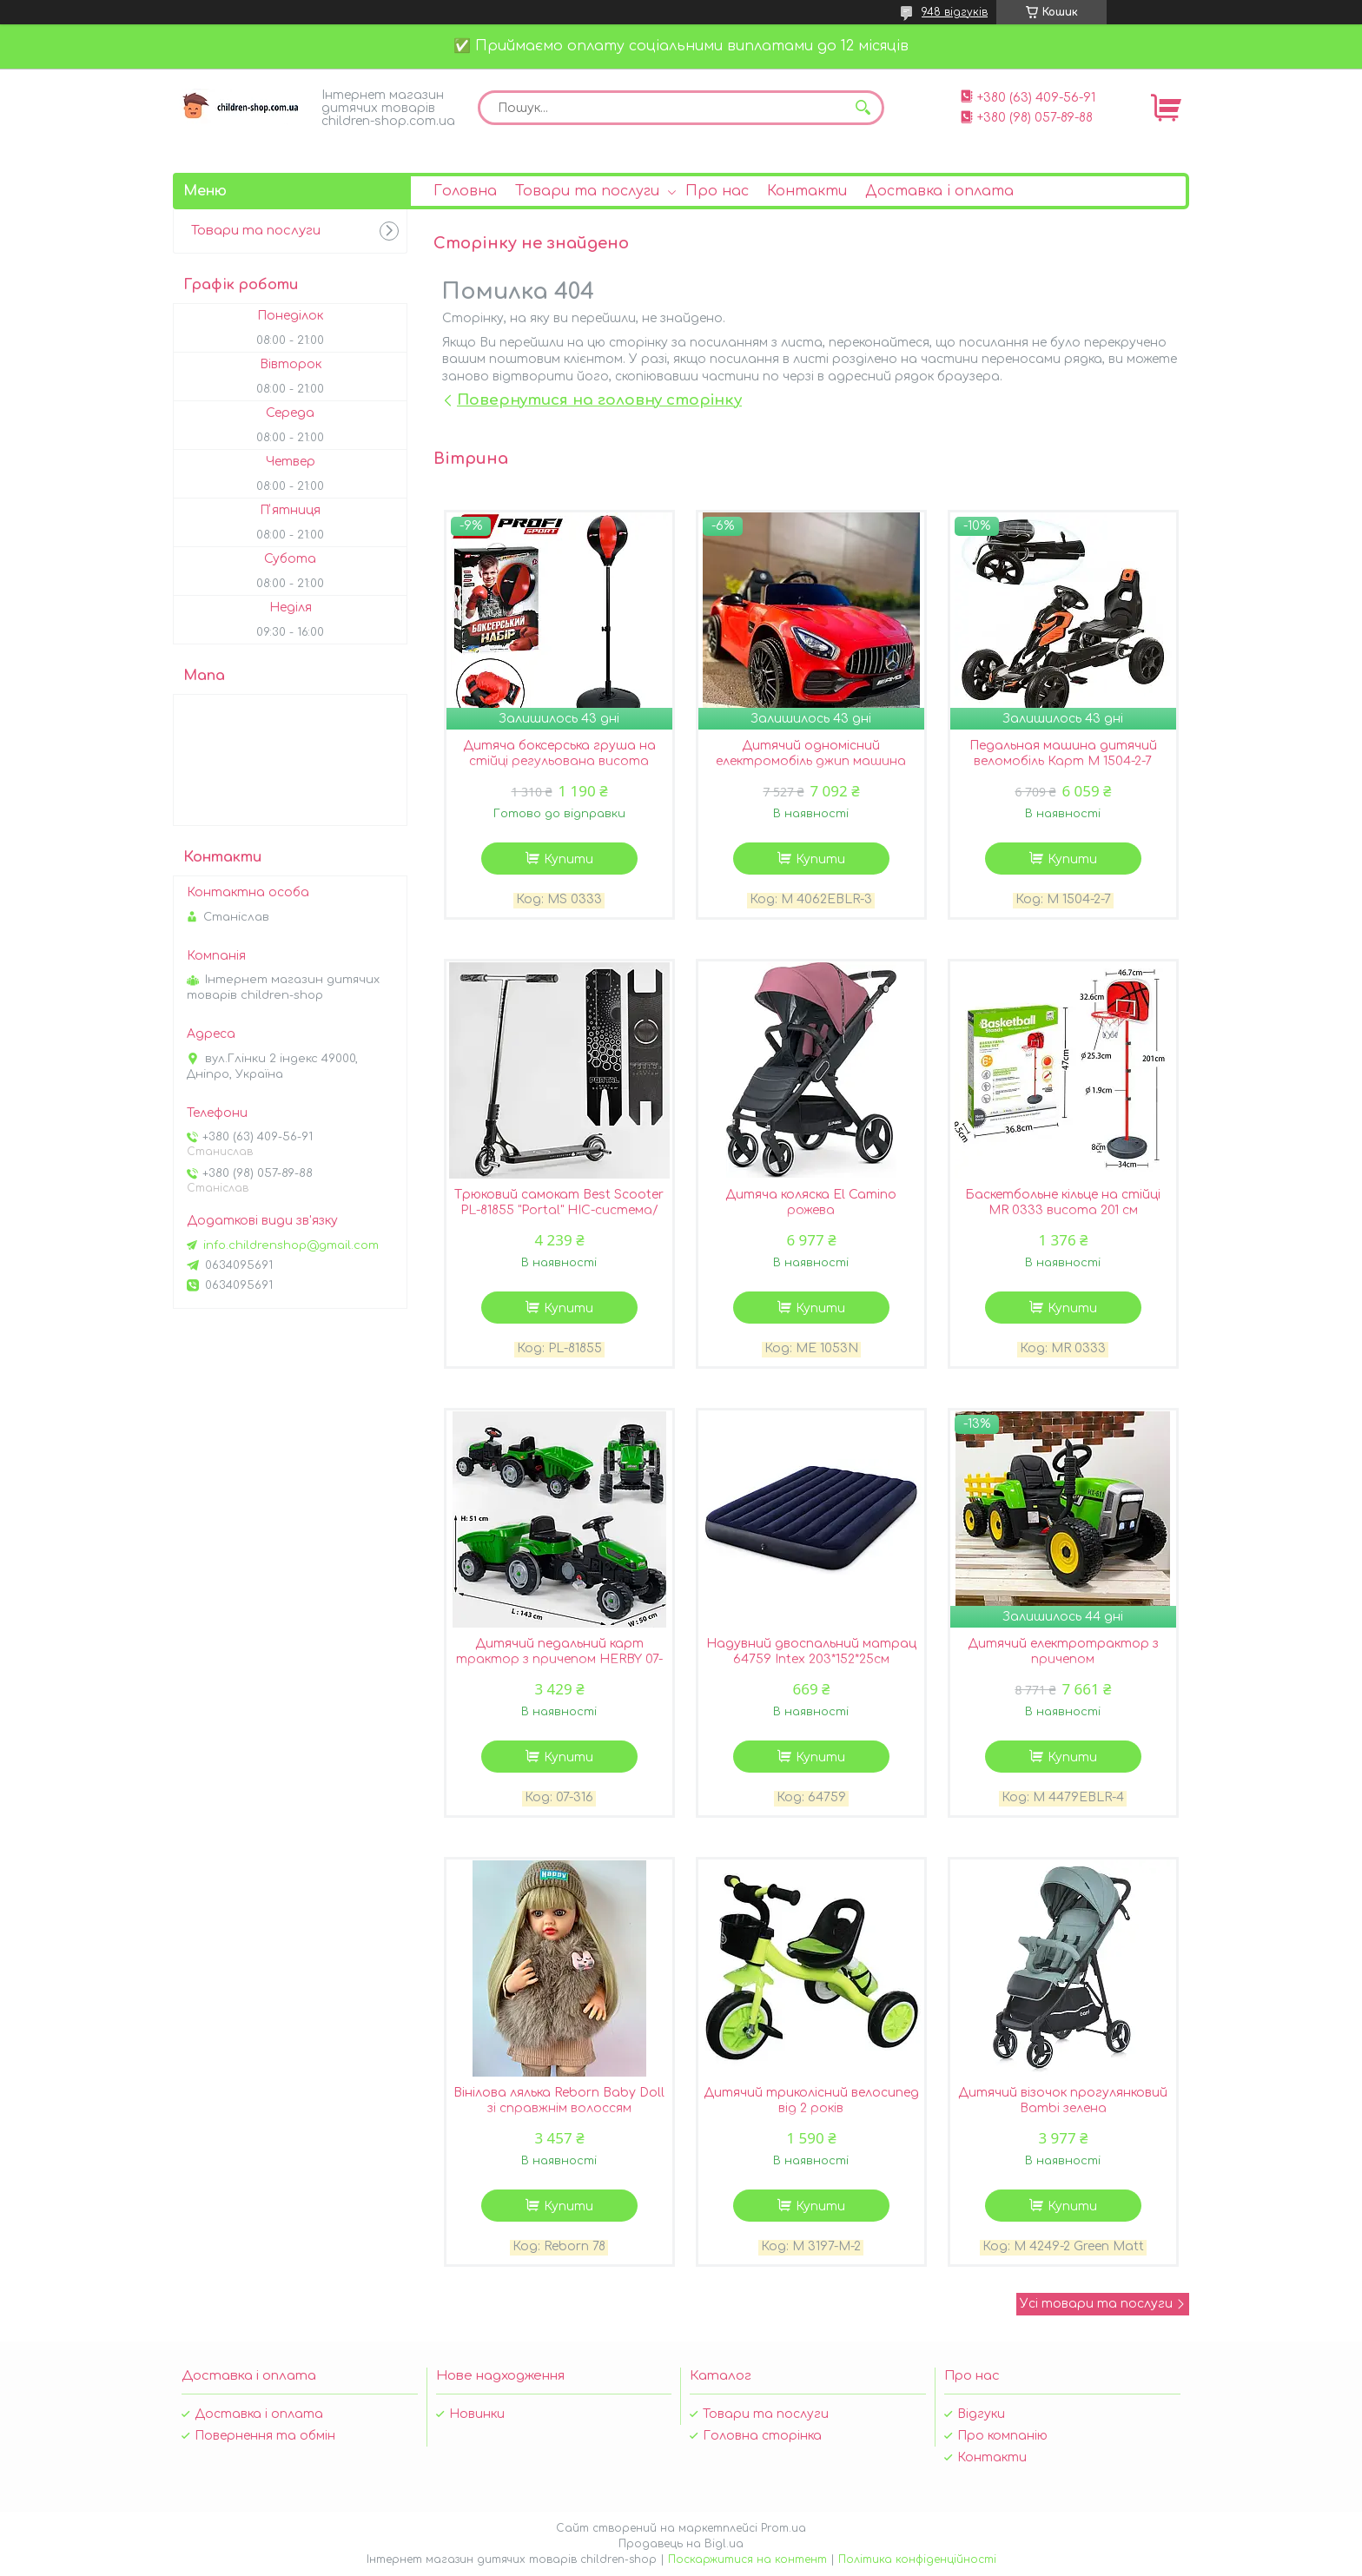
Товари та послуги (587, 191)
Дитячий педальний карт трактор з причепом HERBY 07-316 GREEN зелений (559, 1659)
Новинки (477, 2414)
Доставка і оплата (939, 191)
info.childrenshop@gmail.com (291, 1245)
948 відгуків (955, 12)
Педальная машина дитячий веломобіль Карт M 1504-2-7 (1063, 753)
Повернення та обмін (265, 2435)
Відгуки (981, 2414)
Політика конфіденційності (917, 2559)
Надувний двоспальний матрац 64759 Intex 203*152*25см (811, 1651)
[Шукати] (862, 107)
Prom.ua (783, 2528)
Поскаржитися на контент (747, 2559)
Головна (465, 191)
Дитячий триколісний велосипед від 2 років (811, 2100)
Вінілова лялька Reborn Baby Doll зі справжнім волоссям (558, 2100)
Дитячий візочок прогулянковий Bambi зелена (1062, 2100)
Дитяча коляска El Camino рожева (810, 1202)
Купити (568, 859)
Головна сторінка (762, 2435)
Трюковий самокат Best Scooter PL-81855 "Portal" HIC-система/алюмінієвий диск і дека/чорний (559, 1210)
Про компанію (1002, 2435)
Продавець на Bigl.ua (681, 2544)
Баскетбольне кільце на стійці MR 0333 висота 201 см (1062, 1202)
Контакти (807, 191)
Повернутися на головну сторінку (599, 400)
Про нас (717, 191)
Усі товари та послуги (1096, 2303)
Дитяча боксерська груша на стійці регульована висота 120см (559, 761)
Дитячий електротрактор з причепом (1063, 1651)
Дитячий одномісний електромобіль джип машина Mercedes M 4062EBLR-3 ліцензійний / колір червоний (811, 769)
